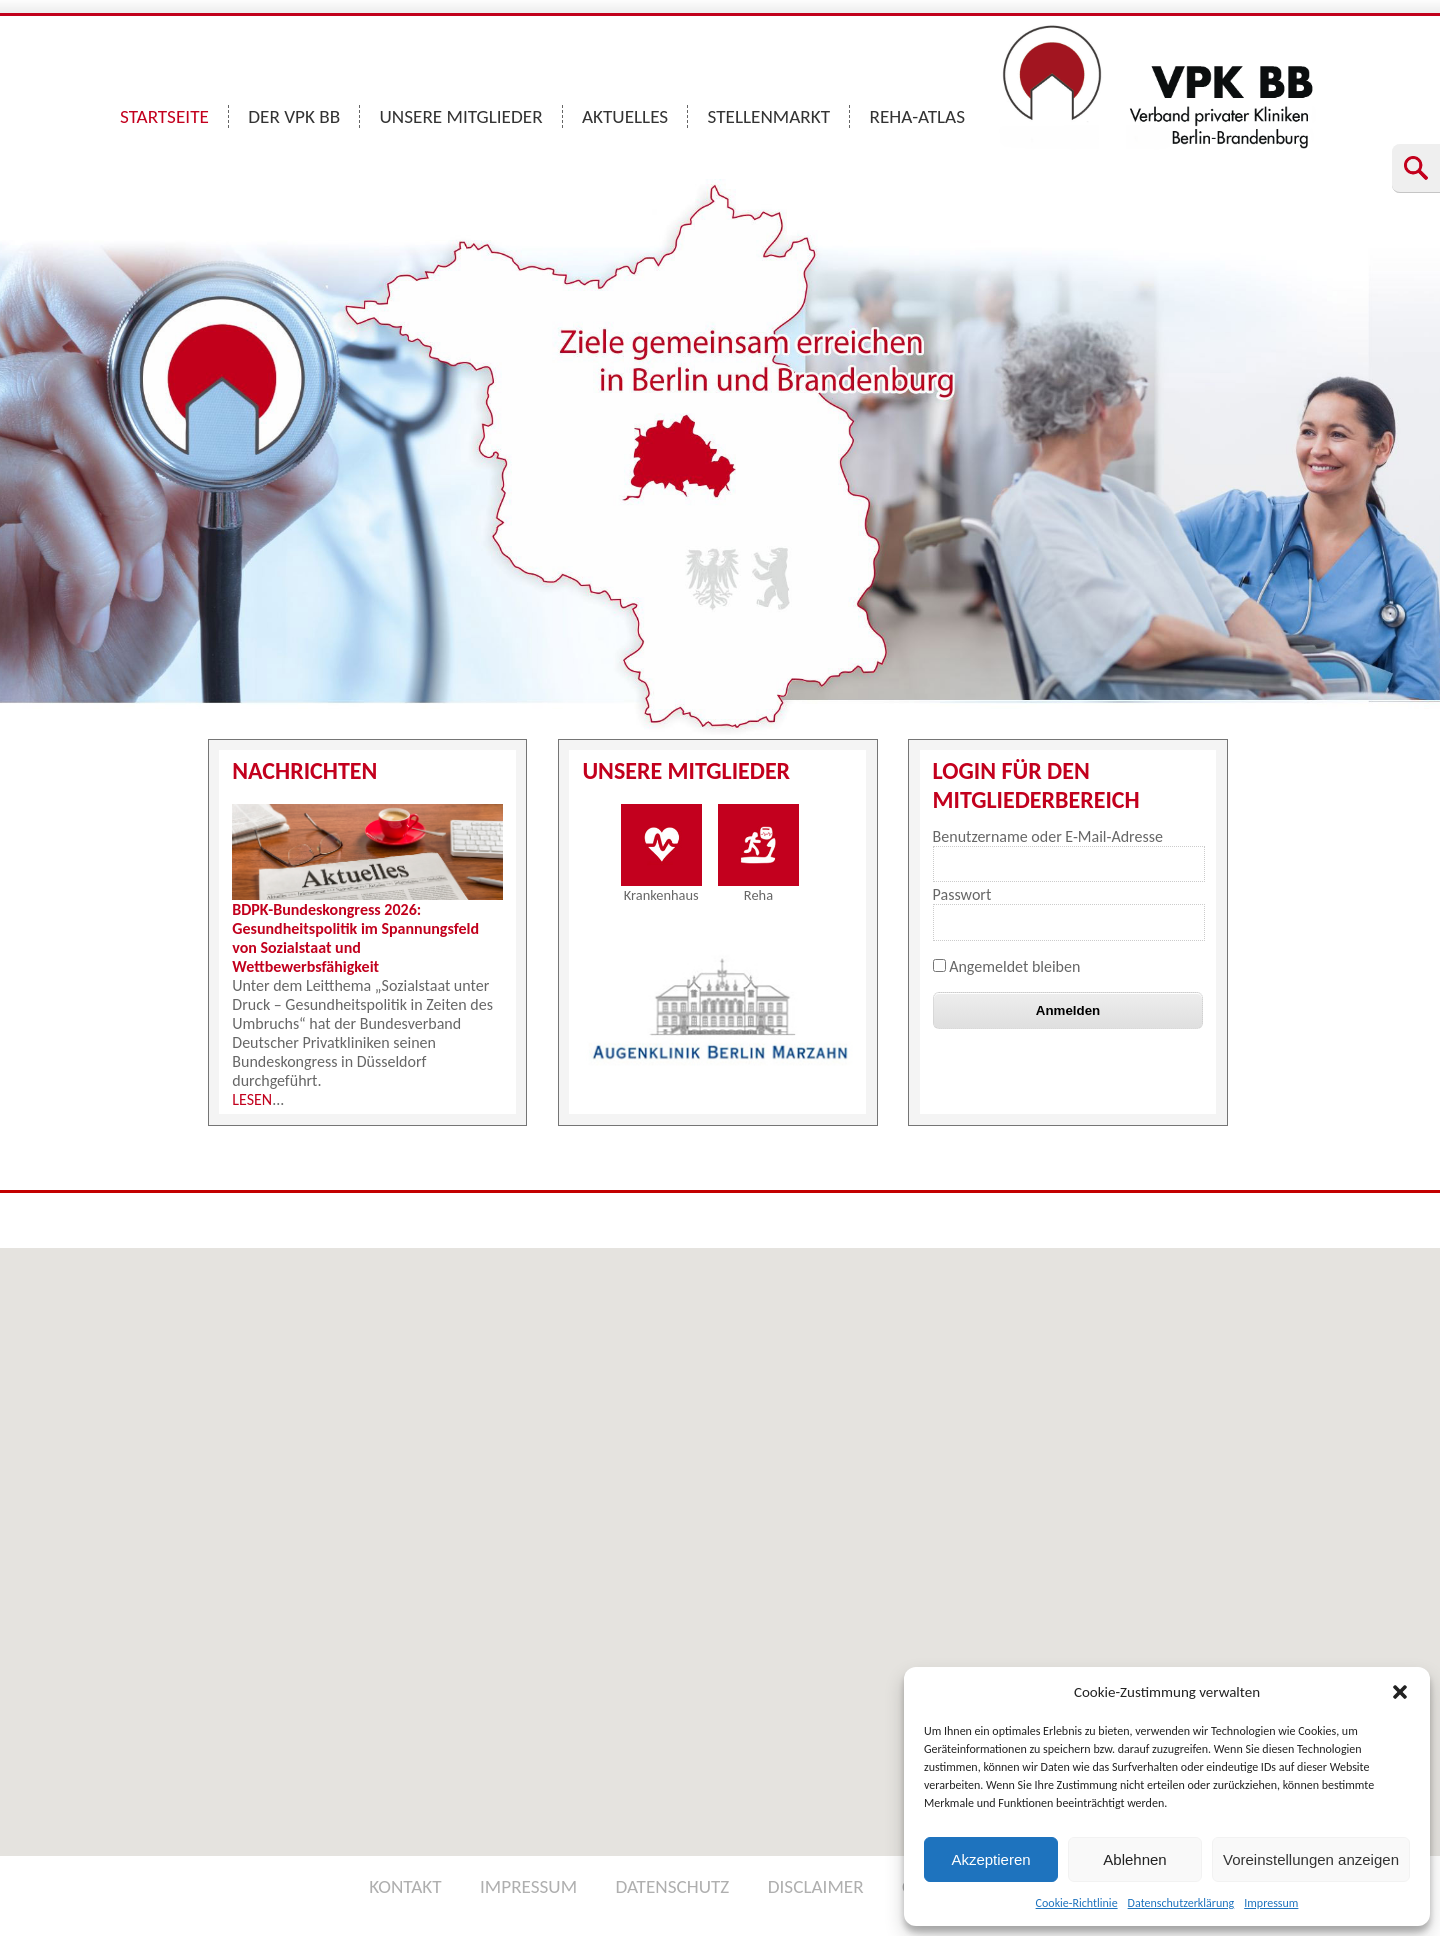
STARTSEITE (164, 116)
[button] (1400, 1692)
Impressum (1271, 1903)
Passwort (962, 894)
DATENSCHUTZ (672, 1886)
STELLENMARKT (769, 116)
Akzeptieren (990, 1859)
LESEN (252, 1099)
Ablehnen (1134, 1859)
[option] (720, 1011)
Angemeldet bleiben (1007, 966)
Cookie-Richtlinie (1077, 1903)
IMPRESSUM (528, 1886)
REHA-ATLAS (917, 116)
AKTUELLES (625, 116)
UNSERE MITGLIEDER (461, 116)
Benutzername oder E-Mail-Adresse (1048, 836)
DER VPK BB (294, 116)
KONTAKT (405, 1886)
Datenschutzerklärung (1181, 1903)
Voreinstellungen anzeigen (1311, 1859)
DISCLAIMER (816, 1886)
